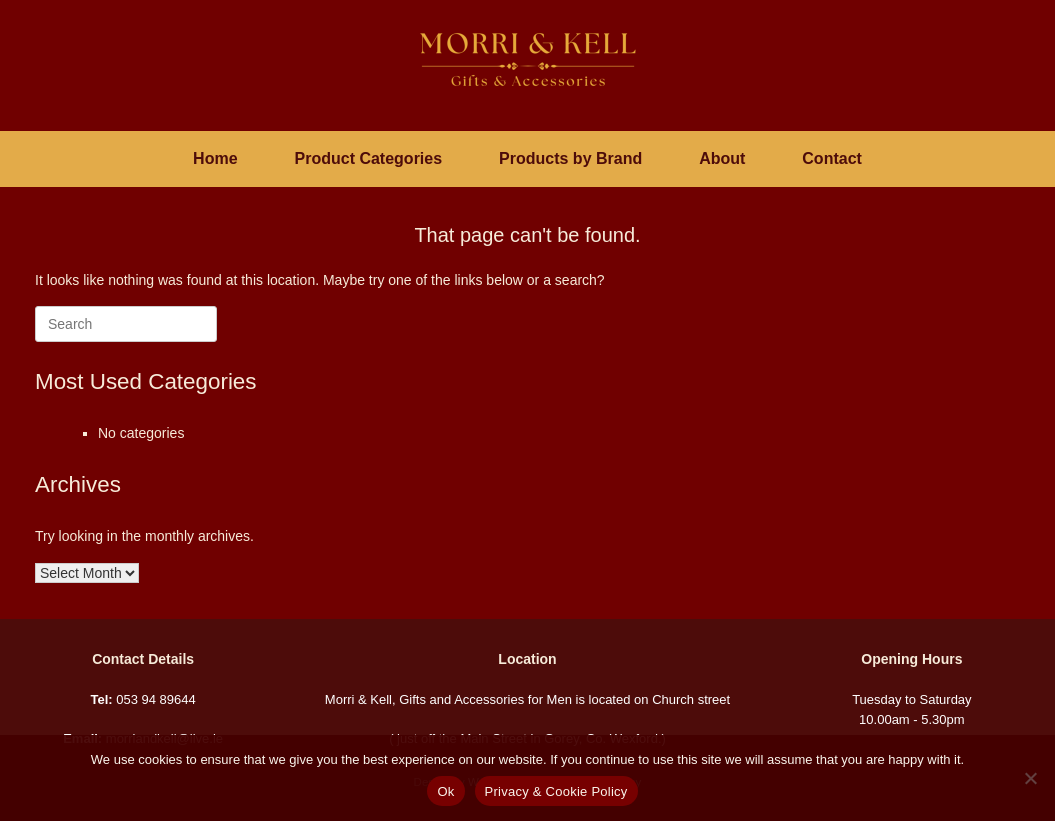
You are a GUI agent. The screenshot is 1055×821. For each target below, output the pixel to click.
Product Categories (369, 158)
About (722, 158)
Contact (832, 158)
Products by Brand (570, 158)
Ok (445, 791)
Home (215, 158)
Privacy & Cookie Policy (556, 791)
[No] (1030, 778)
